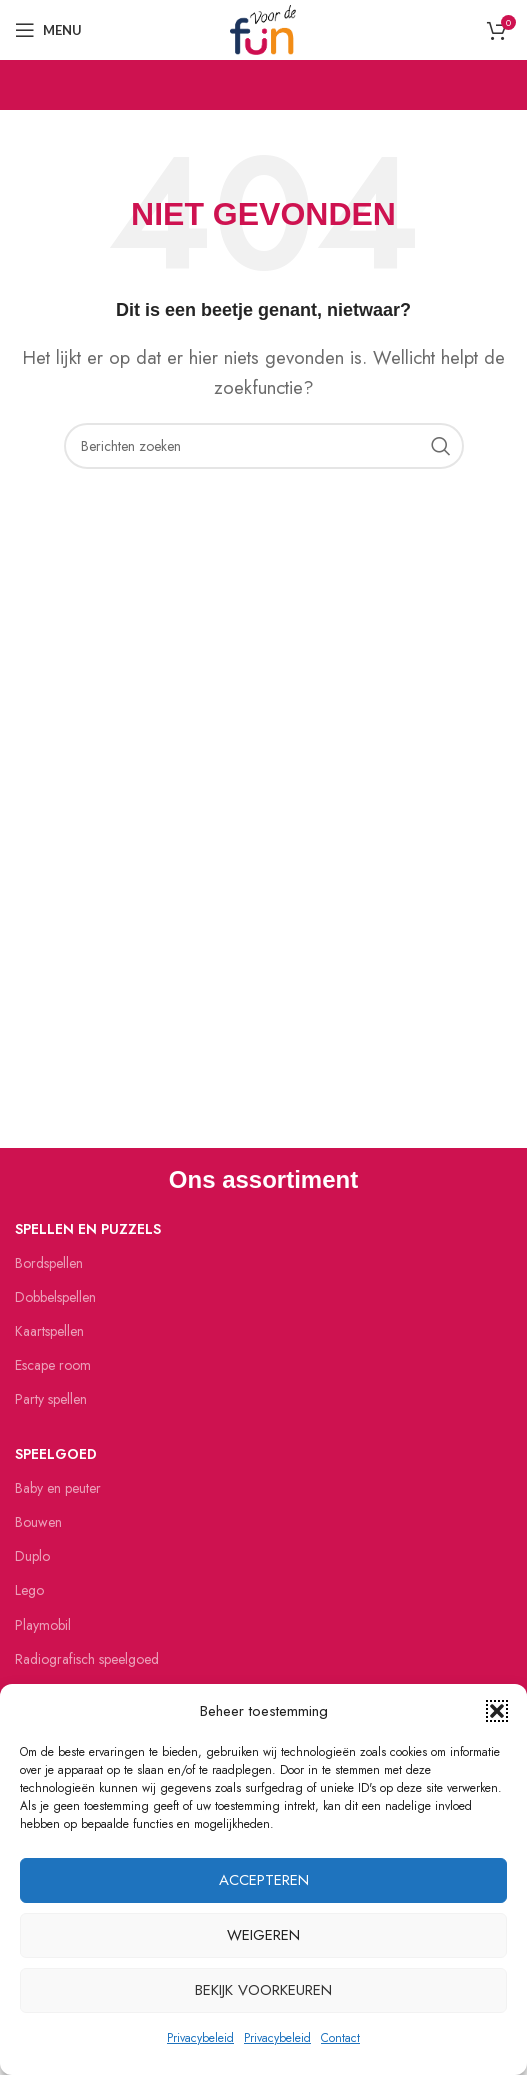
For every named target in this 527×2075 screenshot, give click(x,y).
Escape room (53, 1365)
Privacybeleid (200, 2038)
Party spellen (51, 1399)
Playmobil (43, 1625)
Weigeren (263, 1935)
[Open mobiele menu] (48, 30)
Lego (29, 1590)
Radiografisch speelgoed (87, 1659)
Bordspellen (49, 1263)
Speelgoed (56, 1454)
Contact (340, 2038)
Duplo (32, 1556)
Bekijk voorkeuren (263, 1990)
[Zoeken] (264, 446)
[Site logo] (263, 28)
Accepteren (264, 1880)
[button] (497, 1711)
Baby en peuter (58, 1488)
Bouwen (38, 1522)
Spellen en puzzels (88, 1229)
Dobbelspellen (55, 1297)
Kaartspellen (49, 1331)
